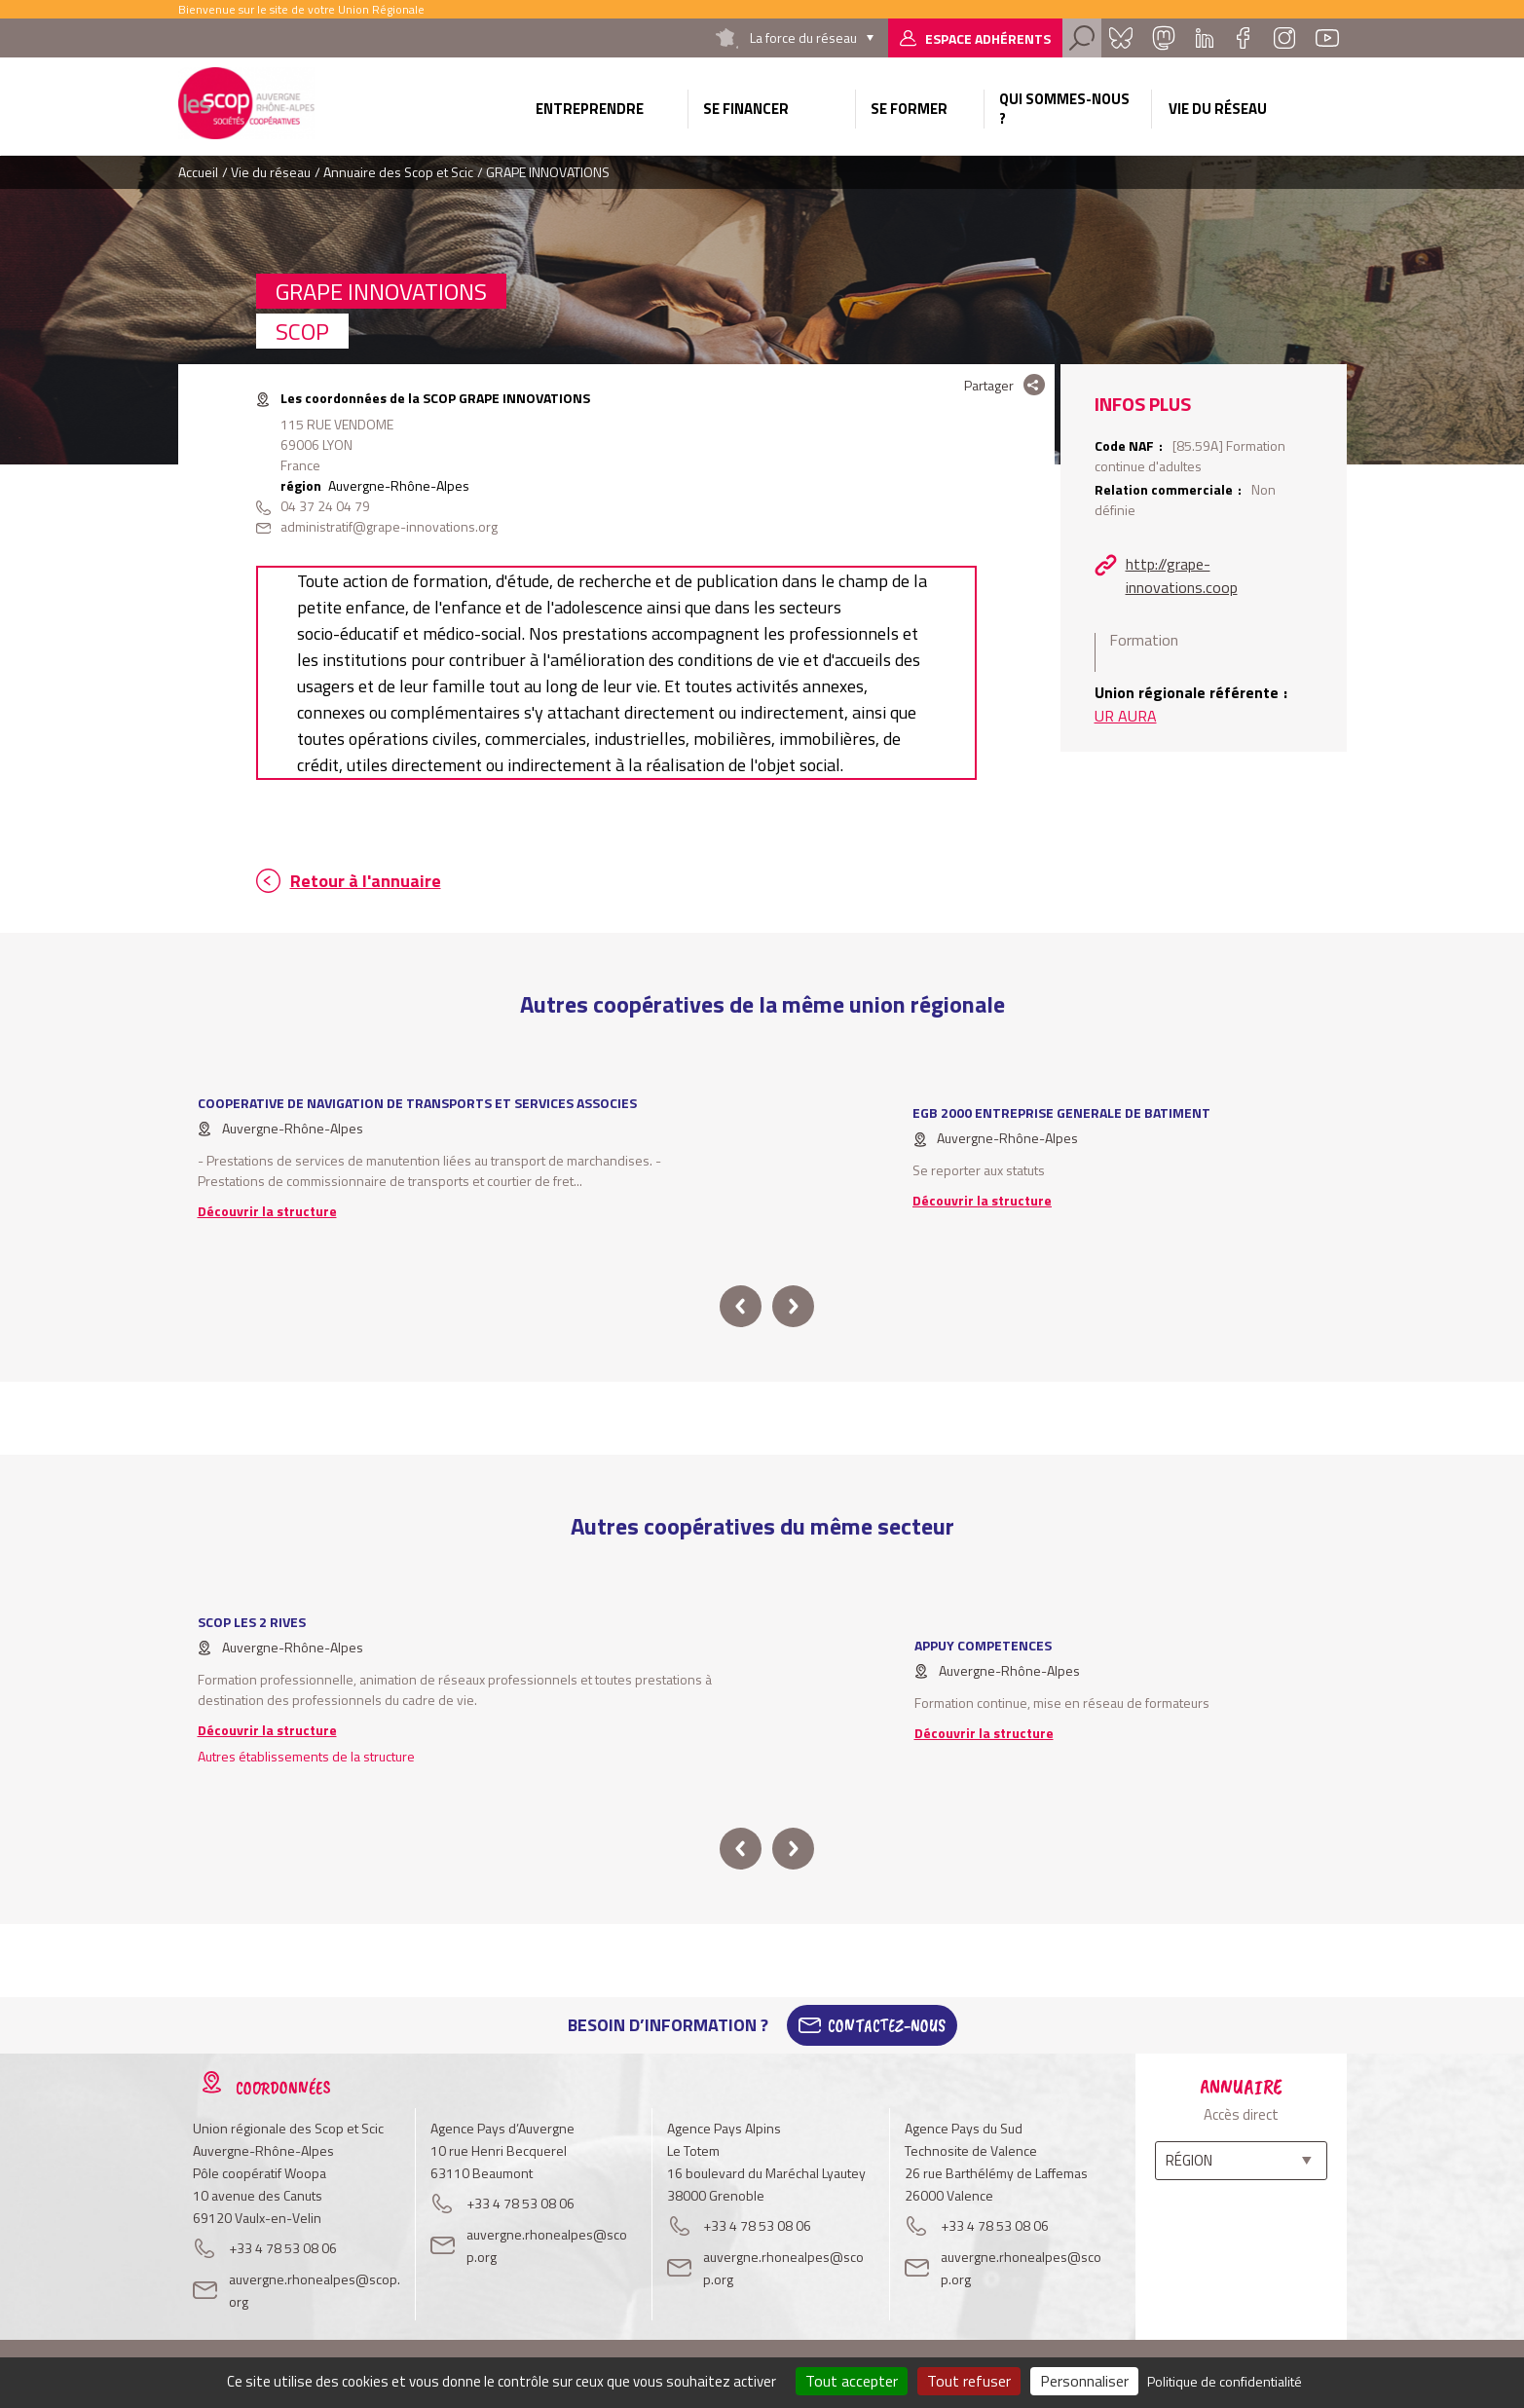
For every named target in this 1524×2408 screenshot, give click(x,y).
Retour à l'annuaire (365, 881)
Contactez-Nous (887, 2025)
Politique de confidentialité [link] (1224, 2381)
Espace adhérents (988, 38)
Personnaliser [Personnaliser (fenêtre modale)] (1084, 2380)
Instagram (1284, 38)
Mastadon (1163, 38)
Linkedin (1204, 38)
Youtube (1327, 38)
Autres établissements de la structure (306, 1756)
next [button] (793, 1306)
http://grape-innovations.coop (1182, 575)
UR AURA (1126, 715)
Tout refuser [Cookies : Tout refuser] (969, 2380)
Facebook (1243, 38)
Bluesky (1120, 38)
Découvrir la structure (267, 1211)
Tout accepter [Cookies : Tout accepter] (851, 2380)
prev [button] (740, 1306)
